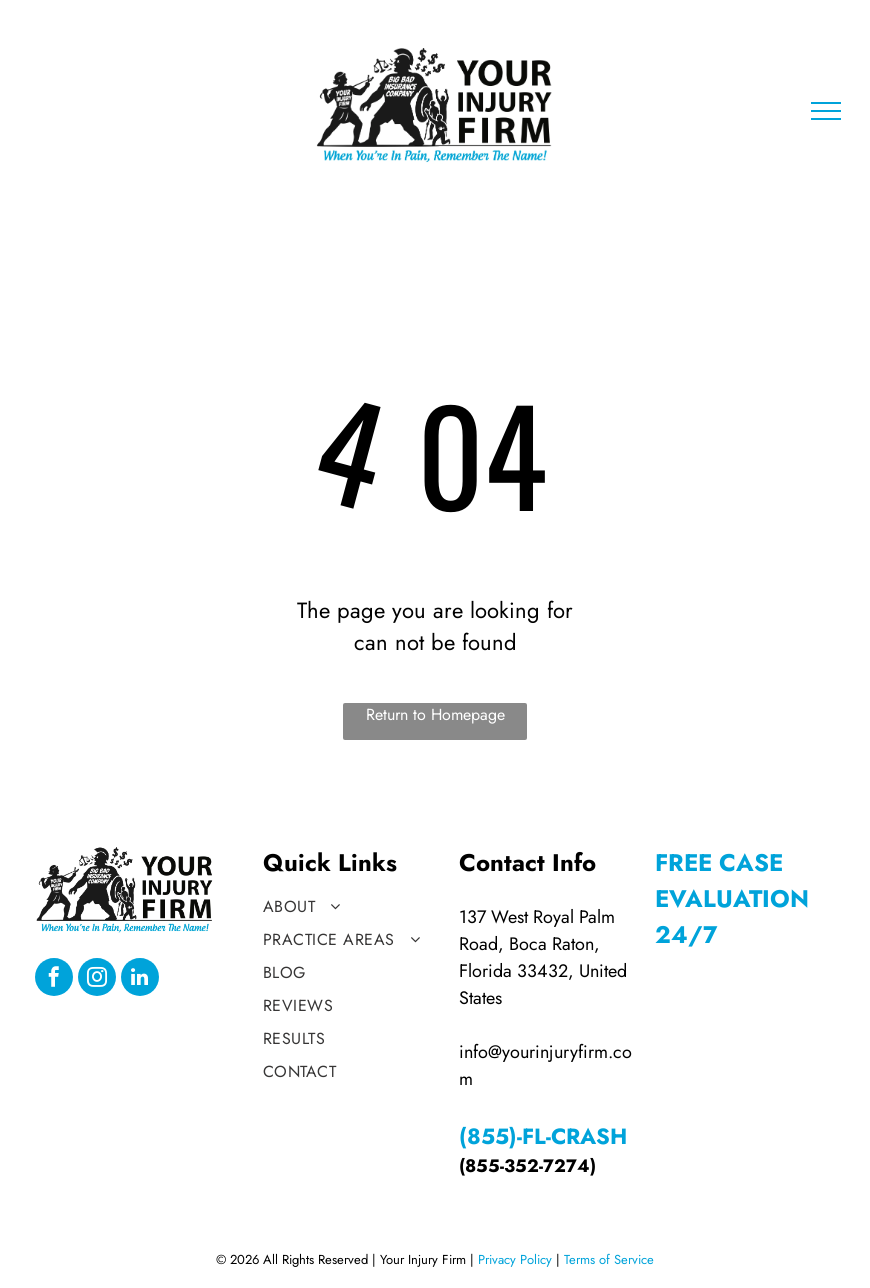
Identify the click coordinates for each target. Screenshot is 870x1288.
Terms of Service (609, 1259)
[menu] (826, 111)
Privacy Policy (515, 1259)
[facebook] (54, 979)
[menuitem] (353, 906)
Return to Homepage (435, 714)
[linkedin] (140, 979)
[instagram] (97, 979)
